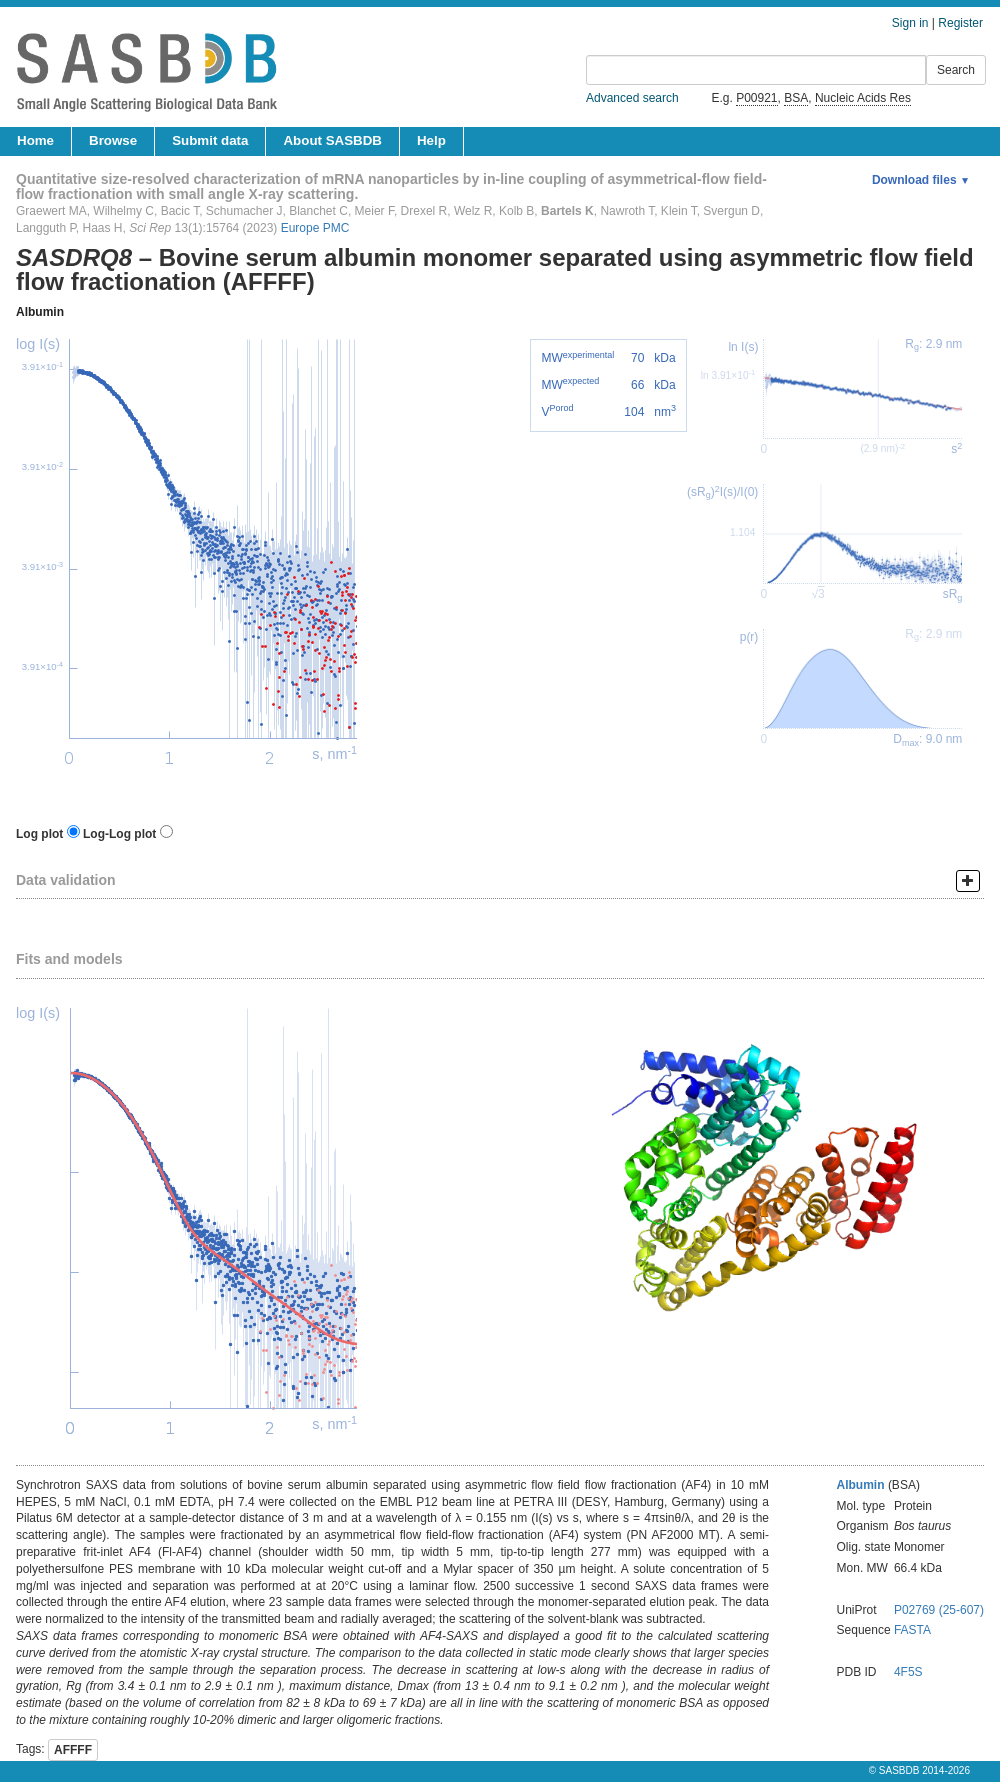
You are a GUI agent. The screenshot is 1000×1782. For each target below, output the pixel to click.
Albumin (40, 312)
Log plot (39, 834)
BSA (796, 98)
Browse (113, 140)
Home (35, 140)
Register (960, 23)
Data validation (66, 880)
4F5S (908, 1672)
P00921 (756, 98)
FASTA (912, 1630)
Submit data (210, 140)
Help (431, 140)
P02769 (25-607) (939, 1610)
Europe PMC (315, 228)
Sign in (910, 23)
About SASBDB (332, 140)
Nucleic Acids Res (863, 98)
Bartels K (567, 211)
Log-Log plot (119, 834)
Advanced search (632, 98)
